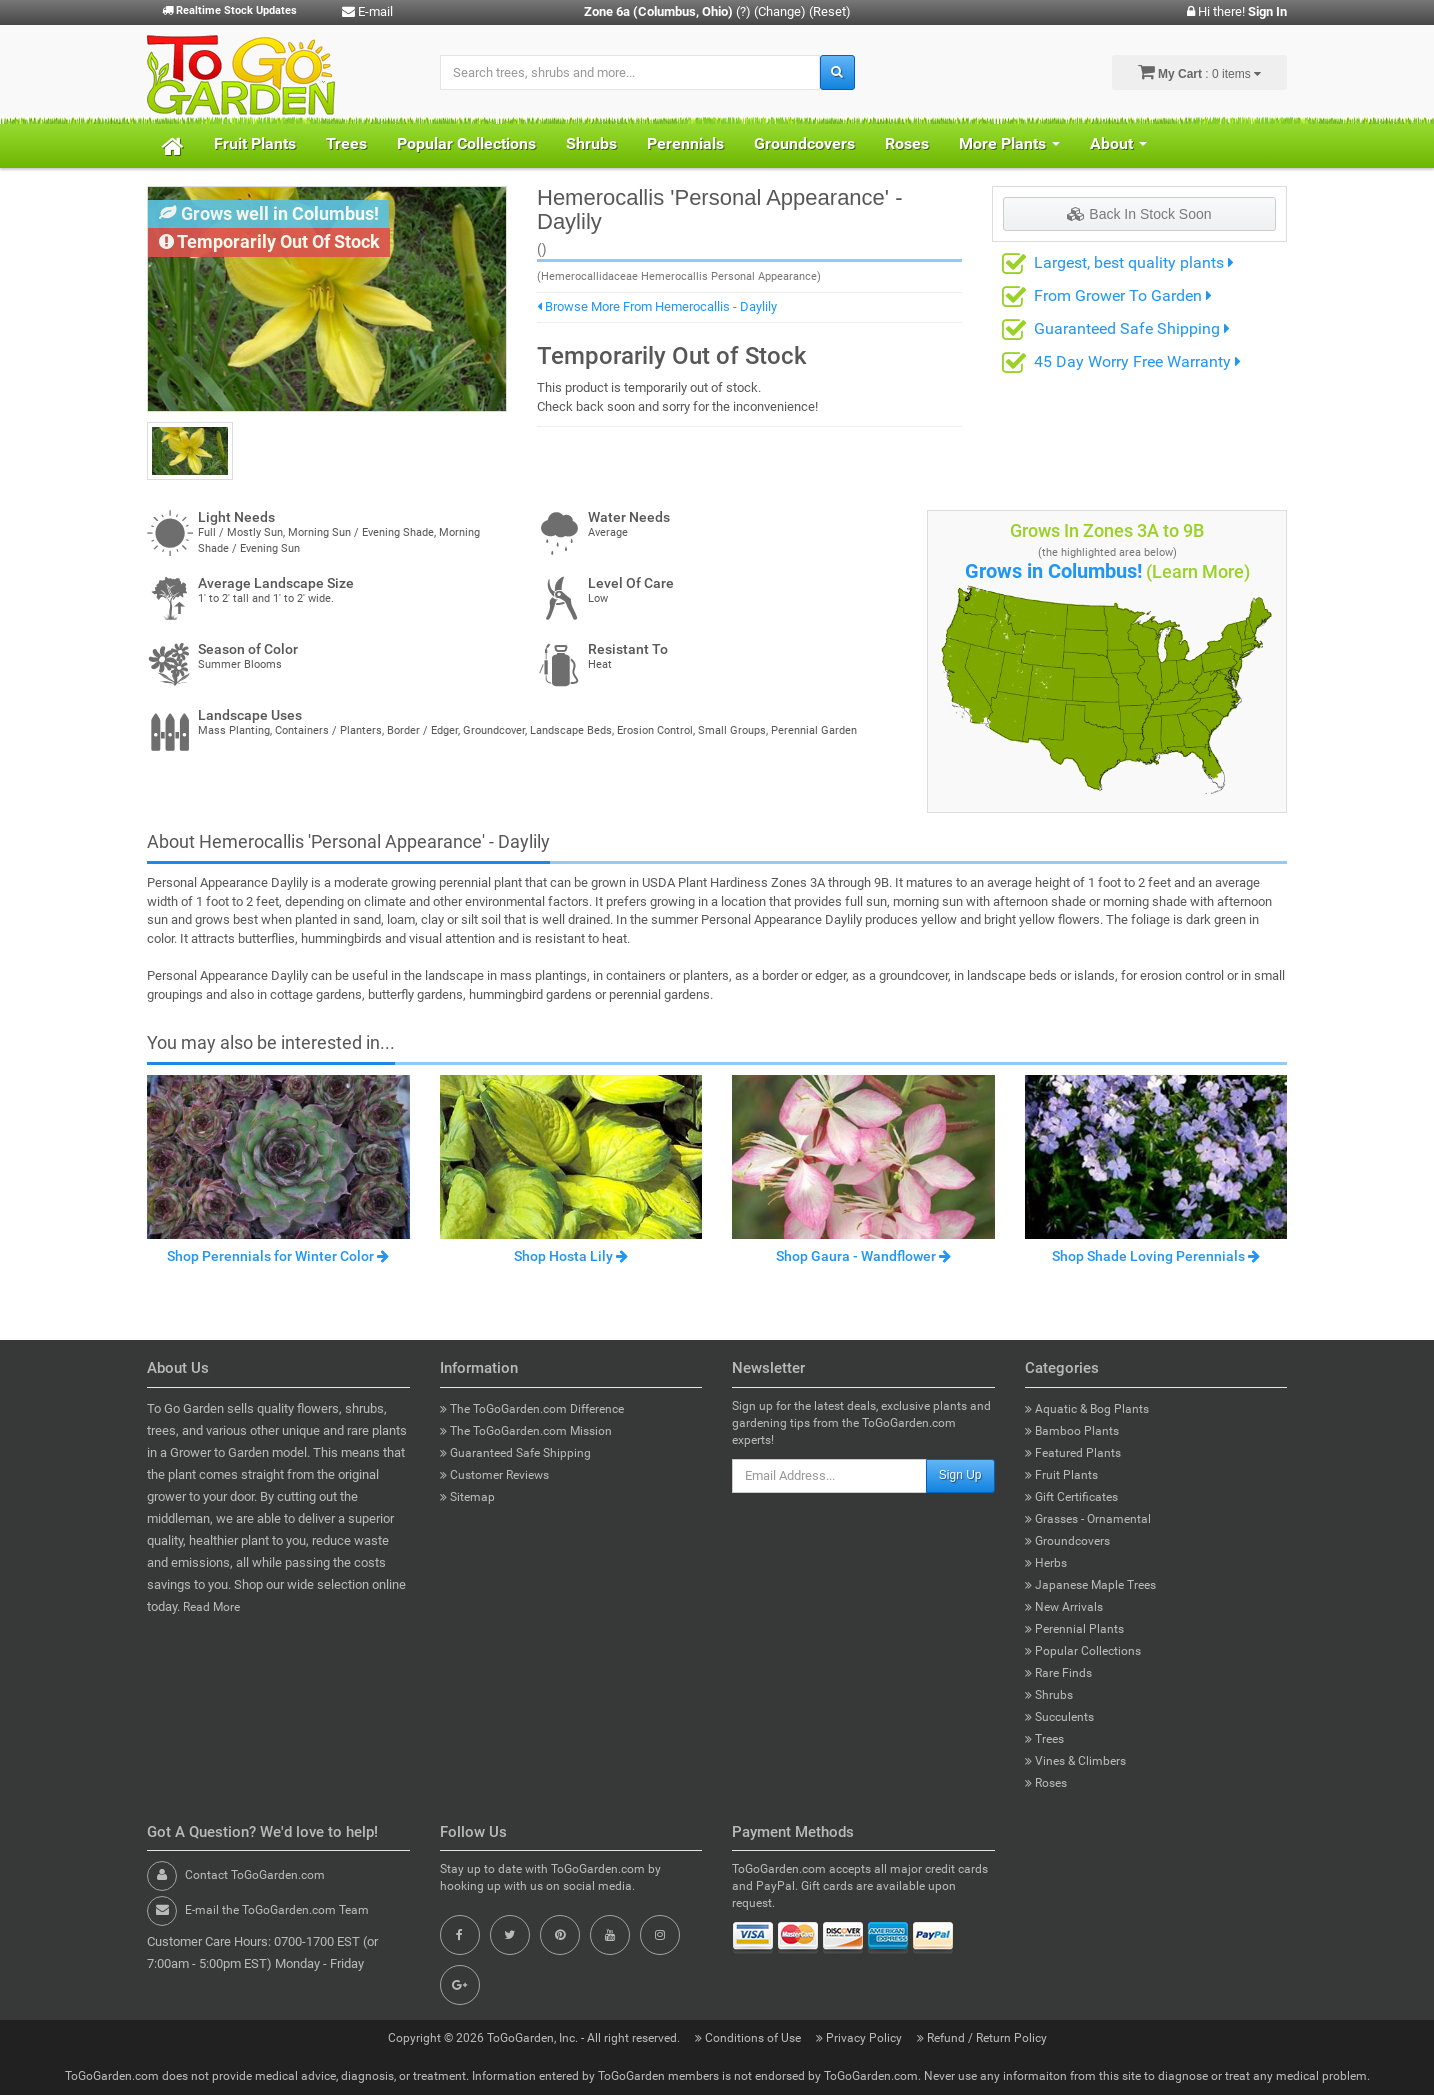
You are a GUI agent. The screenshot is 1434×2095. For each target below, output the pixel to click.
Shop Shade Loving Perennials (1156, 1256)
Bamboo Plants (1072, 1431)
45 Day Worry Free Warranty (1137, 361)
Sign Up (960, 1475)
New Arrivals (1064, 1607)
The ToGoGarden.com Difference (532, 1409)
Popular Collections (466, 143)
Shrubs (591, 143)
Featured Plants (1073, 1453)
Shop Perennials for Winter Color (278, 1256)
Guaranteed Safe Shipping (1132, 328)
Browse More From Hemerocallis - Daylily (657, 306)
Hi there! (1237, 11)
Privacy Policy (860, 2038)
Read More (211, 1607)
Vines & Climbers (1075, 1761)
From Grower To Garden (1123, 295)
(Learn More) (1198, 571)
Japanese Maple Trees (1090, 1585)
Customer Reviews (494, 1475)
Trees (346, 143)
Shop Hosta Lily (571, 1256)
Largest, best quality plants (1134, 262)
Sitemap (467, 1497)
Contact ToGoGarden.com (255, 1875)
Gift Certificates (1071, 1497)
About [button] (1118, 143)
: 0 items (1199, 72)
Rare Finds (1058, 1673)
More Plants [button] (1009, 143)
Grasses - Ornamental (1088, 1519)
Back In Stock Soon (1139, 214)
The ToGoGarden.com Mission (526, 1431)
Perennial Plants (1074, 1629)
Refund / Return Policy (982, 2038)
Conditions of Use (749, 2038)
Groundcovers (804, 143)
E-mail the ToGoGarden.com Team (277, 1910)
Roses (907, 143)
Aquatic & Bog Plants (1087, 1409)
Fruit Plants (255, 143)
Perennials (685, 143)
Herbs (1046, 1563)
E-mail (367, 11)
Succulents (1059, 1717)
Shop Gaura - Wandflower (863, 1256)
